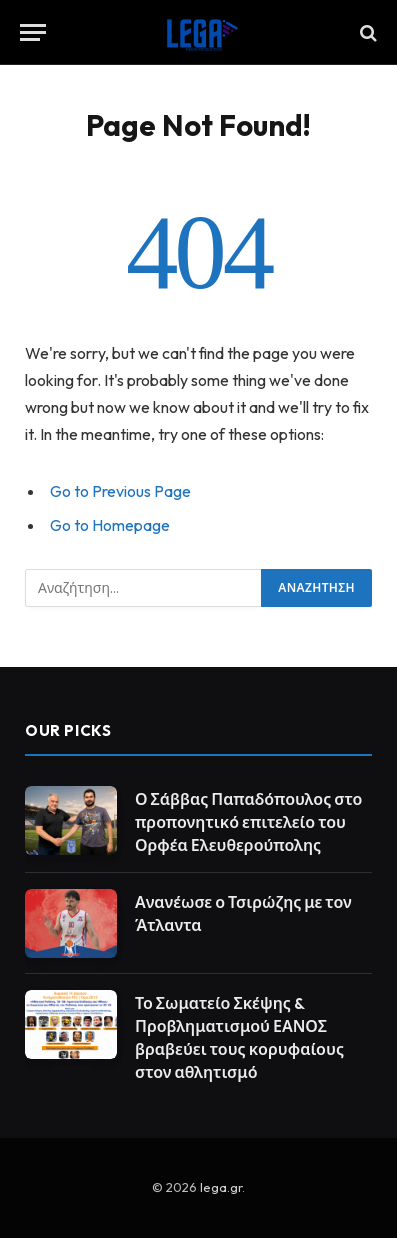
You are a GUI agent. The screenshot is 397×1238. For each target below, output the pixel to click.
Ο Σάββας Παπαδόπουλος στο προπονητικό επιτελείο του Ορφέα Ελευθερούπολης (248, 822)
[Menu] (33, 32)
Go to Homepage (110, 525)
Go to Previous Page (120, 491)
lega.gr (221, 1187)
